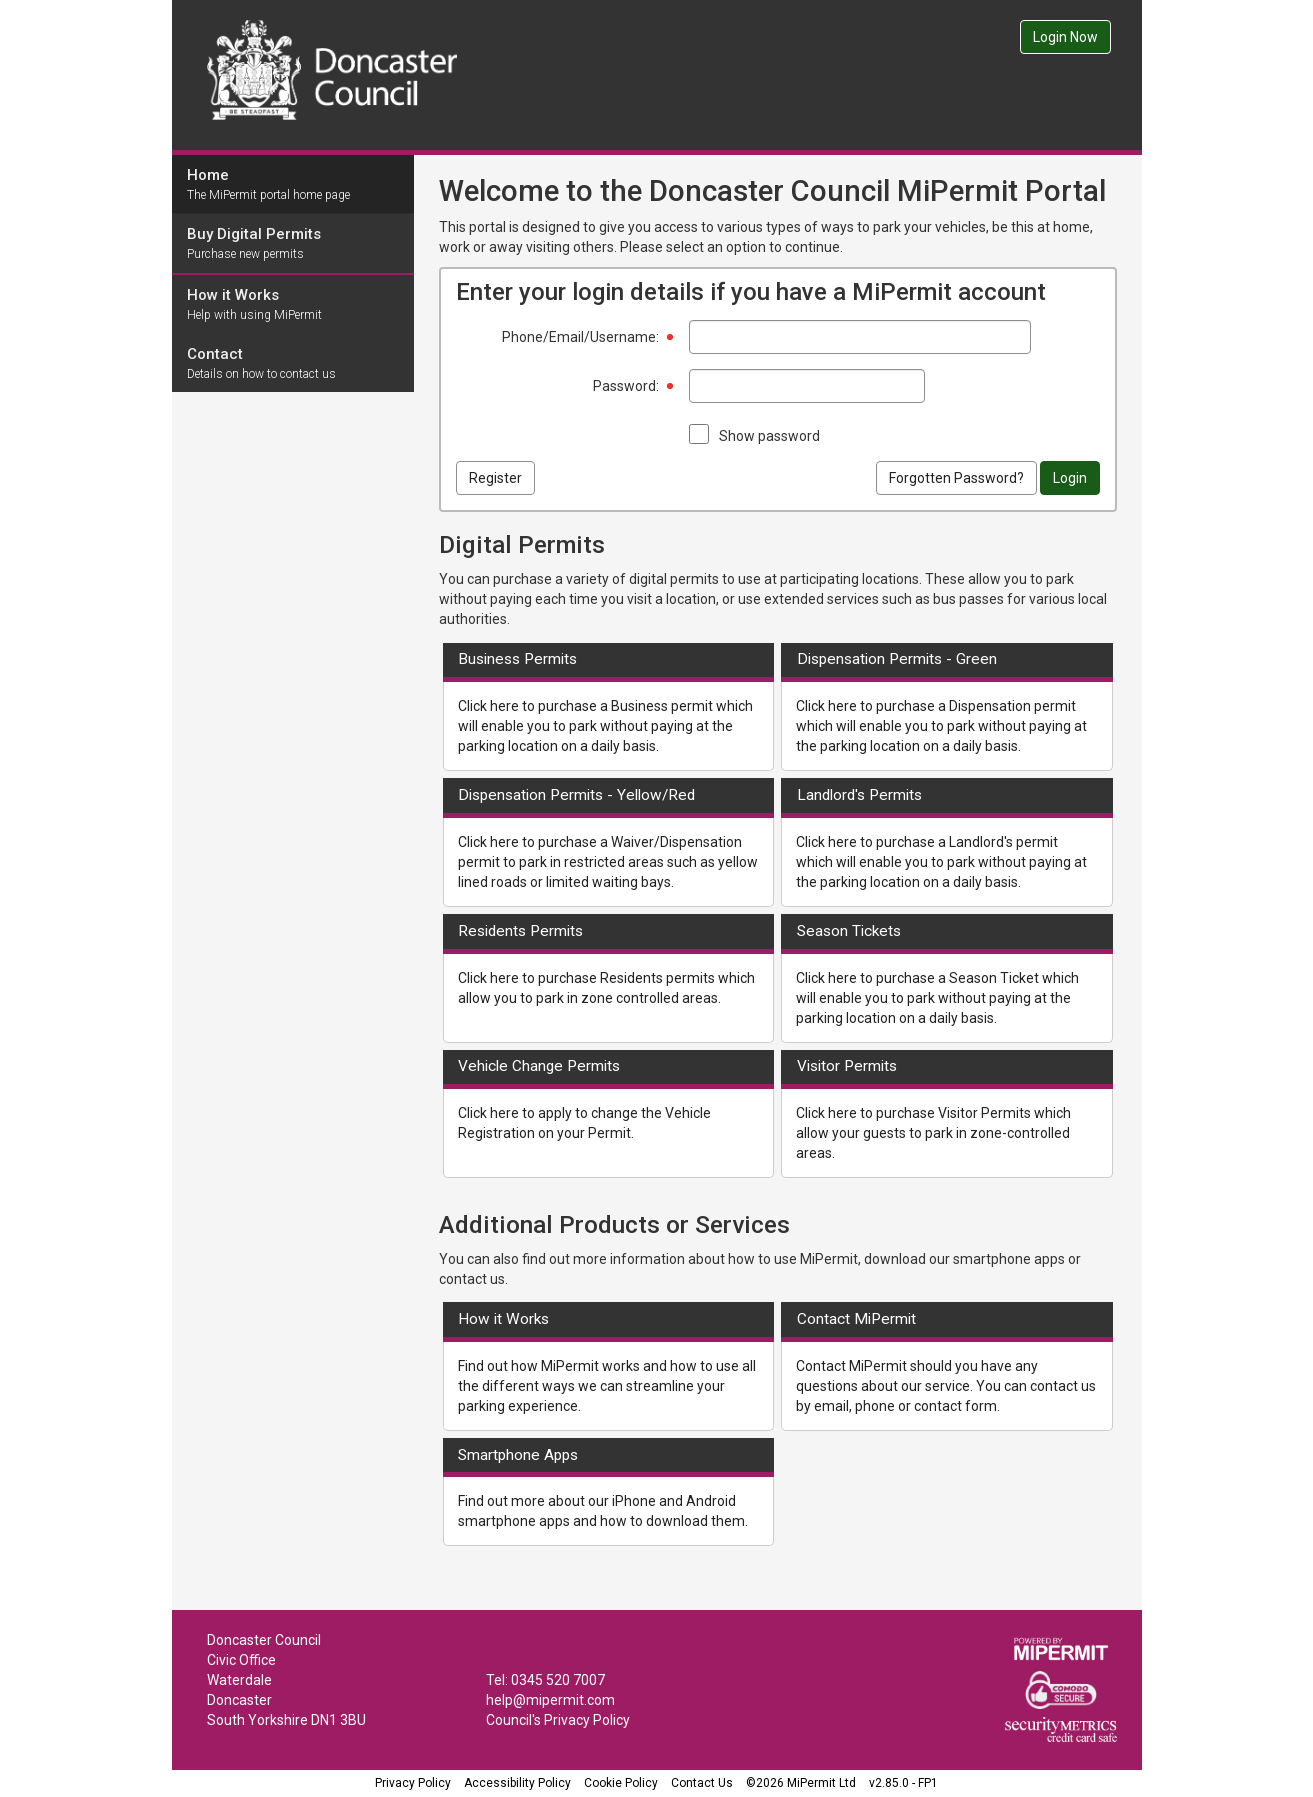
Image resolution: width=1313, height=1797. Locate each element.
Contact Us (702, 1783)
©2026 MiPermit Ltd (801, 1783)
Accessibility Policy (517, 1783)
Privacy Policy (413, 1783)
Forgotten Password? (956, 478)
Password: (626, 386)
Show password (769, 436)
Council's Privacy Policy (558, 1720)
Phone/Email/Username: (580, 337)
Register (495, 478)
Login (1070, 478)
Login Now (1065, 37)
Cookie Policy (621, 1783)
